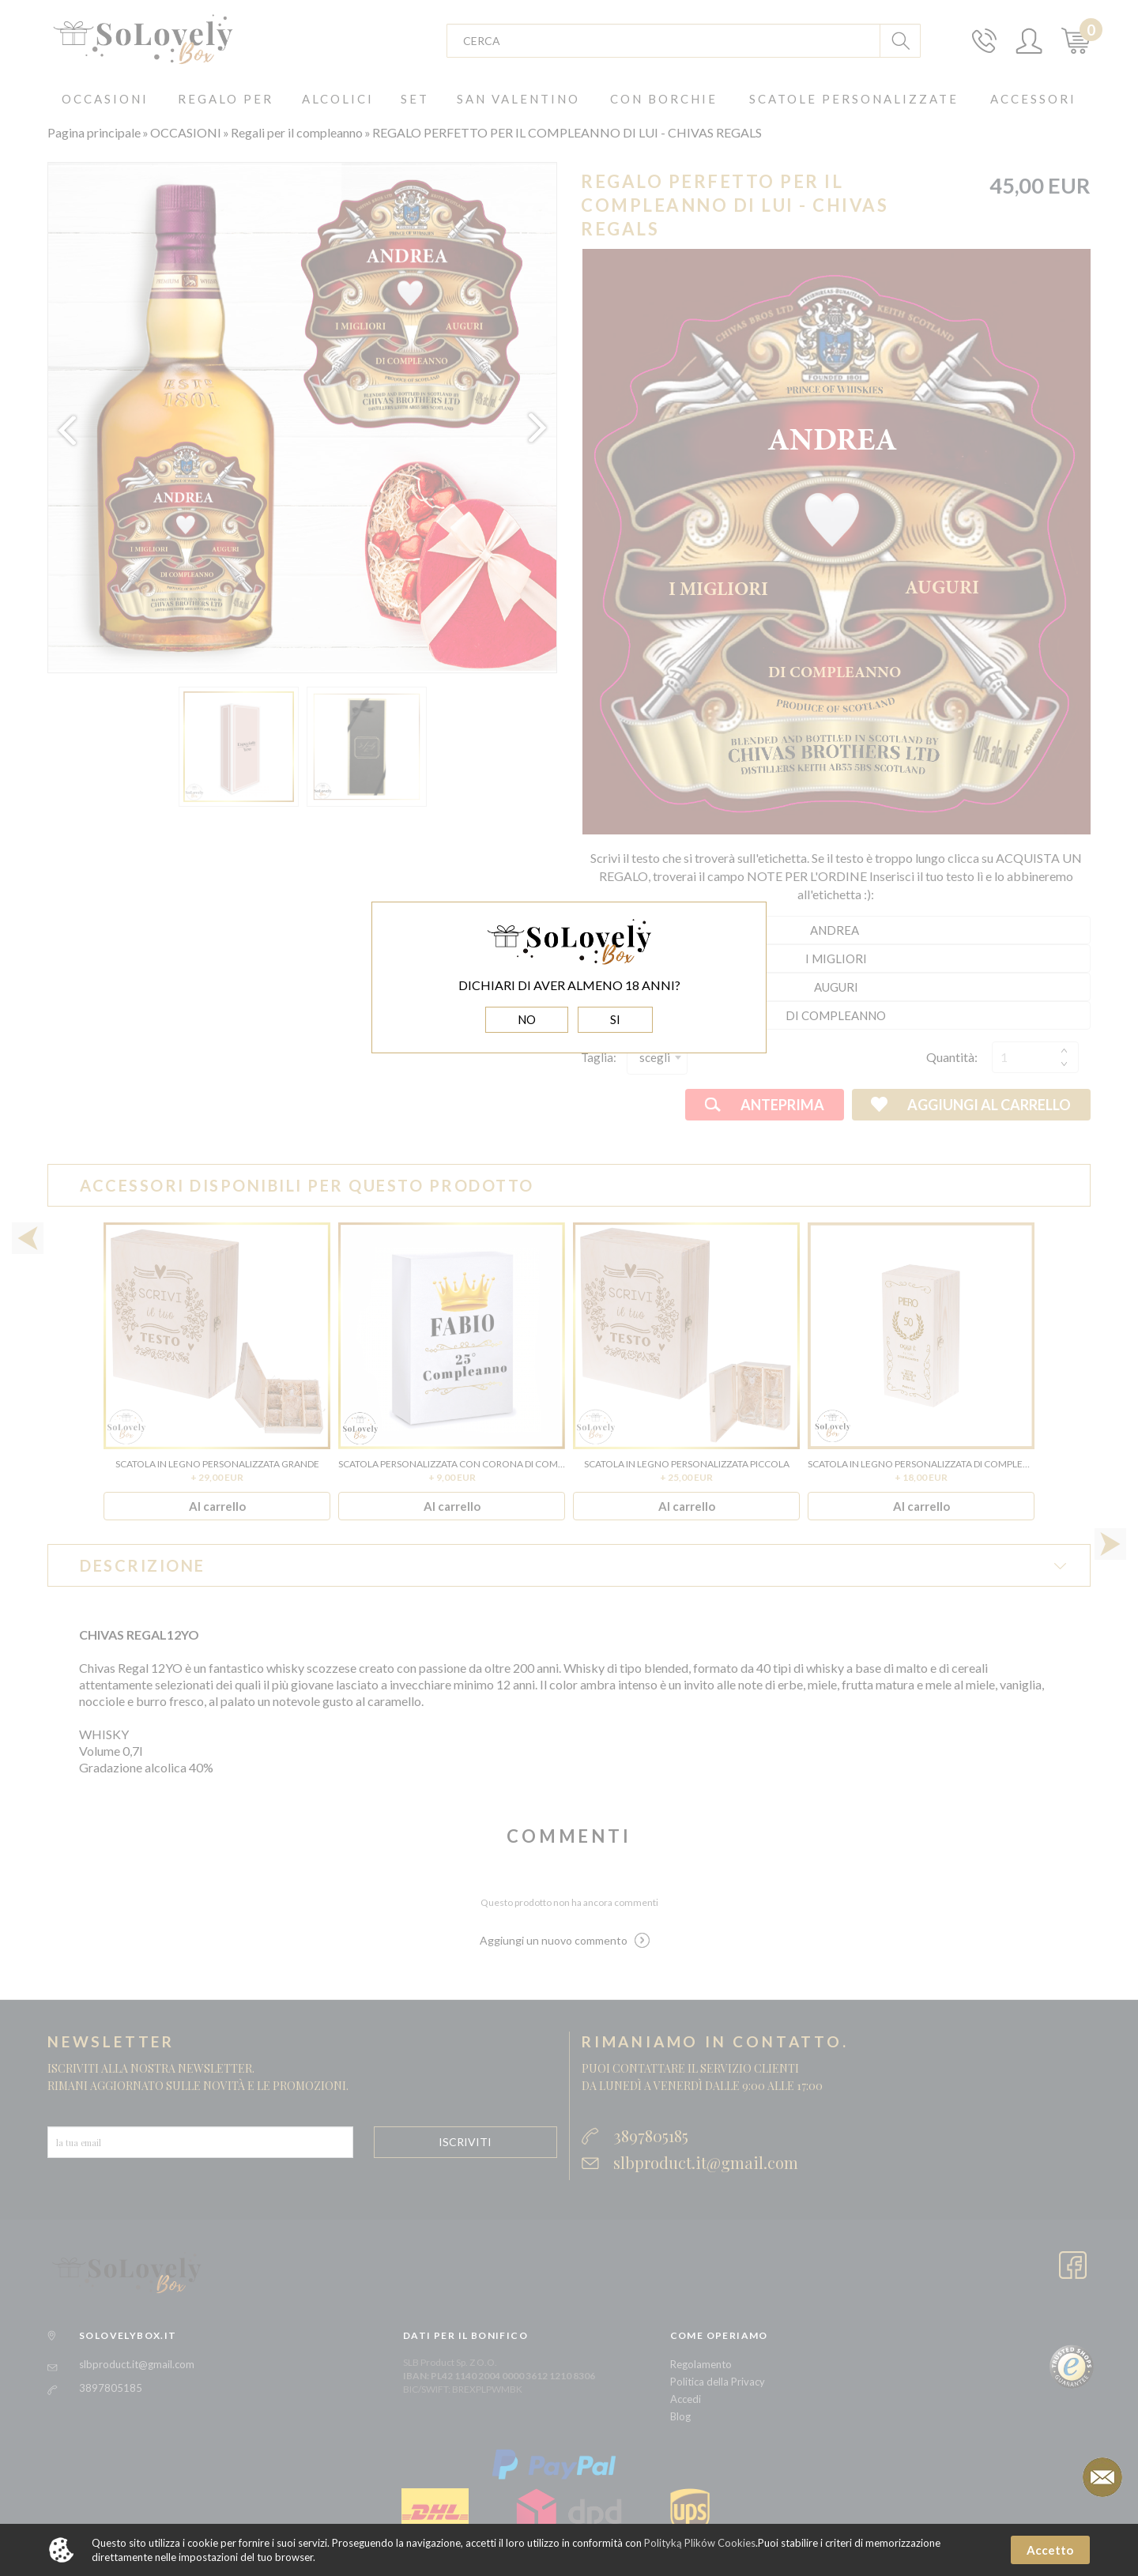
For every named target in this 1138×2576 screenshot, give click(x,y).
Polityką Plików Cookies (700, 2542)
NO (527, 1019)
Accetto (1050, 2550)
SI (615, 1019)
